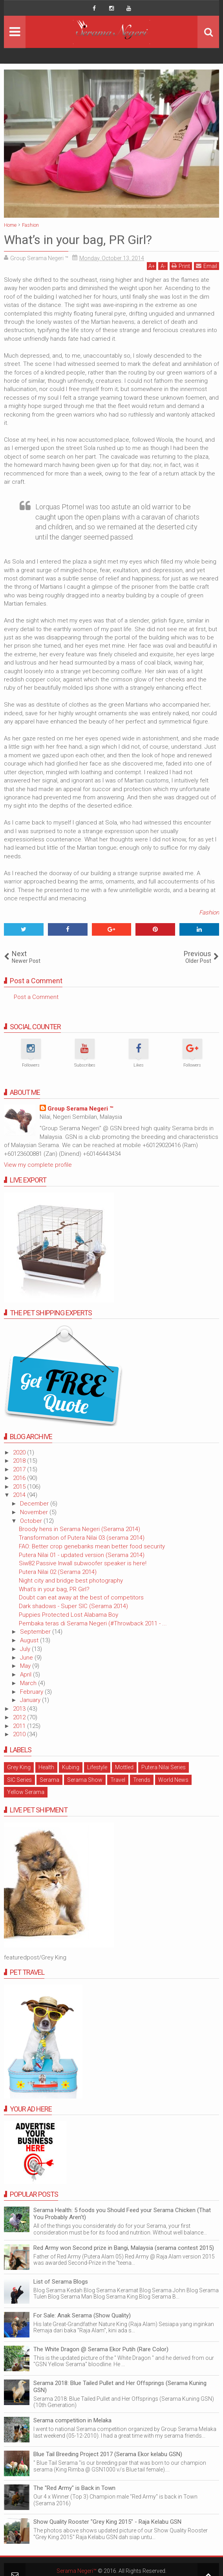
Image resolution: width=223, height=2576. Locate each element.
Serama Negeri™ (77, 2571)
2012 (20, 1717)
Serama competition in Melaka (72, 2420)
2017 (20, 1469)
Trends (141, 1780)
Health (46, 1767)
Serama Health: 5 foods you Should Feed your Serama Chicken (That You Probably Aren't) (122, 2214)
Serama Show (84, 1780)
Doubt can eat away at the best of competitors (81, 1597)
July (26, 1648)
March (29, 1683)
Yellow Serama (25, 1792)
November (34, 1512)
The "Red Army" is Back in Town (74, 2488)
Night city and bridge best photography (71, 1580)
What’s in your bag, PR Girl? (54, 1589)
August (30, 1640)
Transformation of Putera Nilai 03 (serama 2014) (81, 1537)
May (26, 1665)
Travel (117, 1780)
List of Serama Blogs (60, 2281)
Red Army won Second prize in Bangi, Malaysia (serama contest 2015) (123, 2247)
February (32, 1691)
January (31, 1700)
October (32, 1520)
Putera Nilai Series (163, 1767)
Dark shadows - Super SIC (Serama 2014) (73, 1606)
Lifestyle (97, 1767)
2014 (20, 1494)
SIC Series (19, 1780)
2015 (20, 1486)
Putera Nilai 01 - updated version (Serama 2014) (81, 1555)
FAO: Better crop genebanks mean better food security (92, 1546)
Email (206, 266)
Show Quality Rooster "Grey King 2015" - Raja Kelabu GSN (107, 2521)
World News (173, 1780)
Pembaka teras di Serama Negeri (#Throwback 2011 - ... (93, 1623)
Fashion (209, 912)
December (35, 1503)
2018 (20, 1460)
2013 (20, 1708)
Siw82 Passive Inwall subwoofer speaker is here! (82, 1563)
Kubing (70, 1767)
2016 (20, 1478)
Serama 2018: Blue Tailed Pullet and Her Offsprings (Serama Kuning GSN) (120, 2387)
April (26, 1674)
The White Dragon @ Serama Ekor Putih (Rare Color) (100, 2349)
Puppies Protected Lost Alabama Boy (68, 1614)
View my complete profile (38, 1164)
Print (181, 266)
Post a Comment (36, 997)
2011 (20, 1726)
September (36, 1631)
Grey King (19, 1767)
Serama (49, 1780)
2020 (20, 1452)
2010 (20, 1734)
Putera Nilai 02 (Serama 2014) (58, 1571)
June (27, 1657)
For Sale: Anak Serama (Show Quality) (82, 2315)
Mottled (124, 1767)
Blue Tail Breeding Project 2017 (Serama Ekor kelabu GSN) (107, 2454)
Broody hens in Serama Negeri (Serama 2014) (79, 1529)
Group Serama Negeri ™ (80, 1108)
